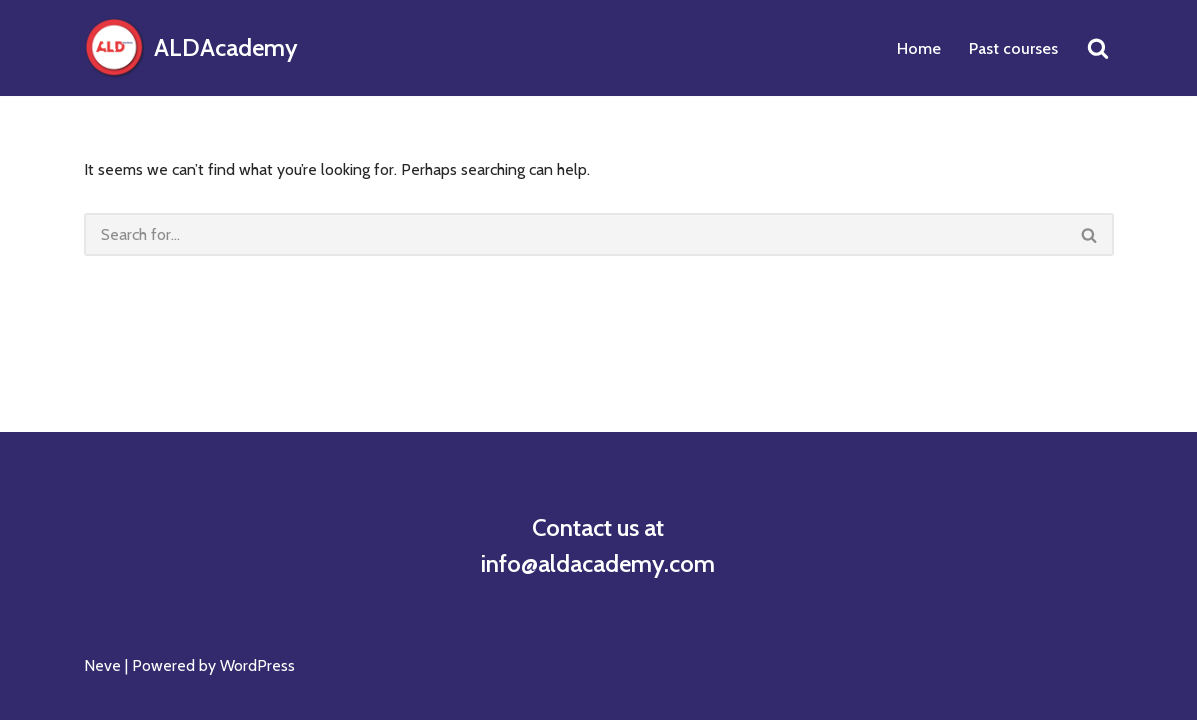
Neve (102, 665)
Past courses (1013, 48)
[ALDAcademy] (191, 48)
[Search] (1098, 48)
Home (919, 48)
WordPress (257, 665)
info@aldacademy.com (598, 563)
